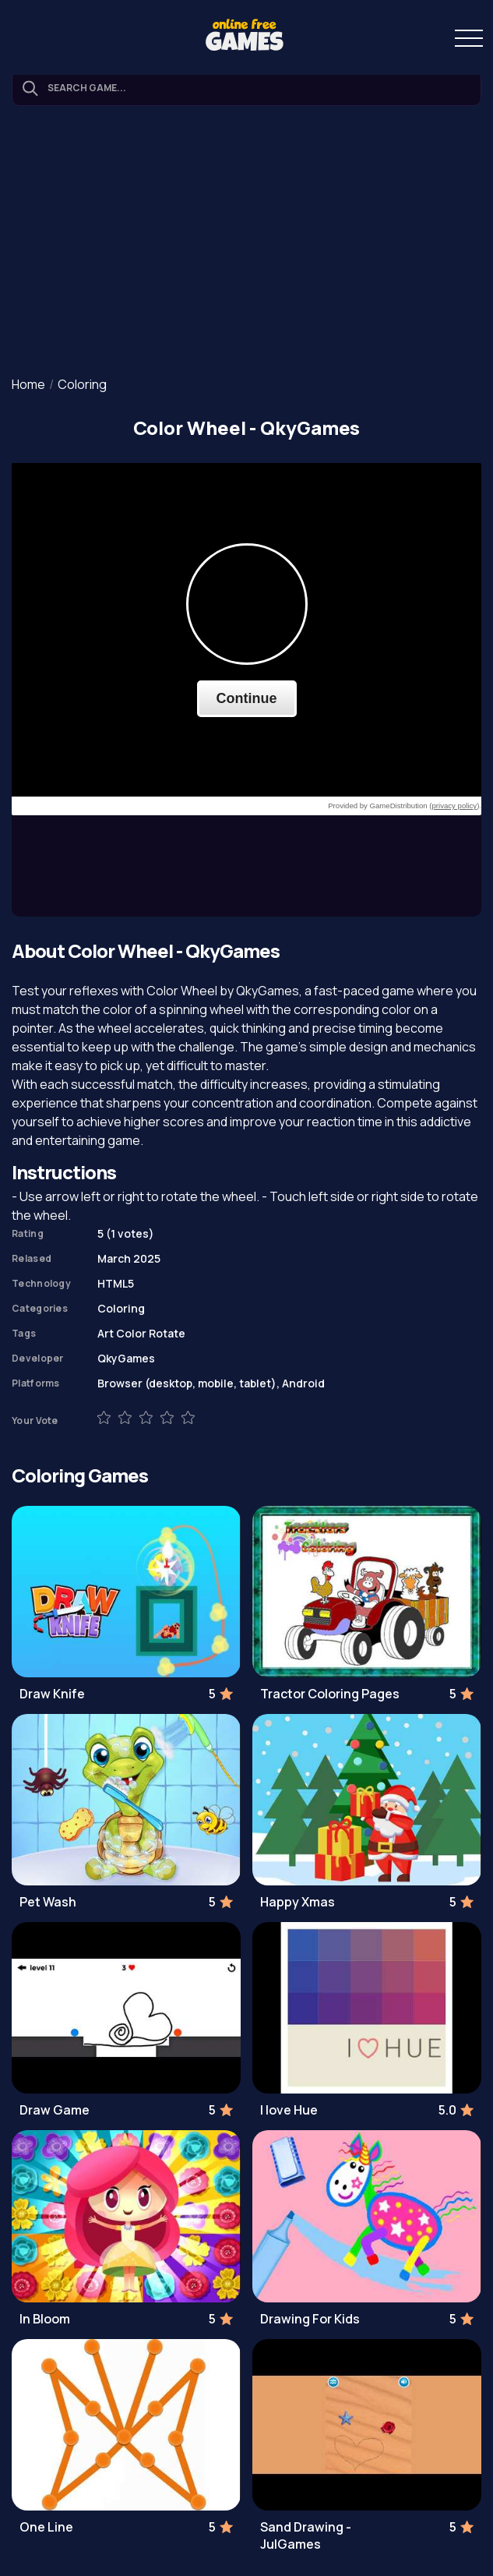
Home (28, 384)
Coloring (82, 384)
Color (131, 1333)
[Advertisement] (246, 242)
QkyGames (126, 1358)
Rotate (167, 1333)
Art (105, 1333)
